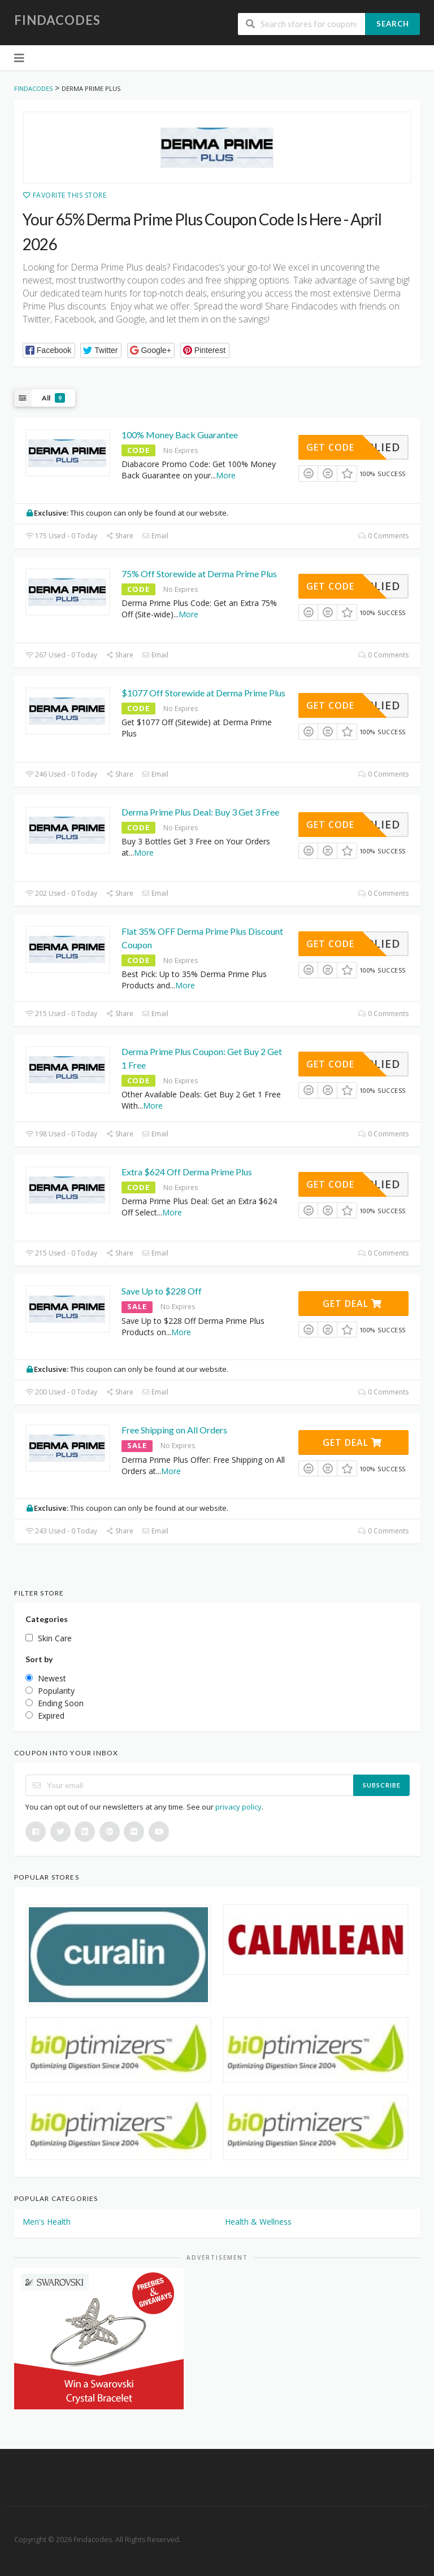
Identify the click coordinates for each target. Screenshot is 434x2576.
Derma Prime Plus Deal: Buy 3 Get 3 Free (200, 812)
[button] (49, 350)
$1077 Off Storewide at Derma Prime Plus (203, 692)
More (226, 475)
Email (155, 536)
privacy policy (238, 1807)
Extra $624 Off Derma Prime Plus (186, 1171)
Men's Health (47, 2221)
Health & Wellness (258, 2221)
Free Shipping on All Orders (174, 1429)
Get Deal (352, 1303)
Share (119, 536)
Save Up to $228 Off (161, 1290)
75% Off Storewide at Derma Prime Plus (199, 573)
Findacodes (57, 20)
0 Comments (383, 536)
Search (392, 23)
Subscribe (382, 1785)
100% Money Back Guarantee (179, 434)
